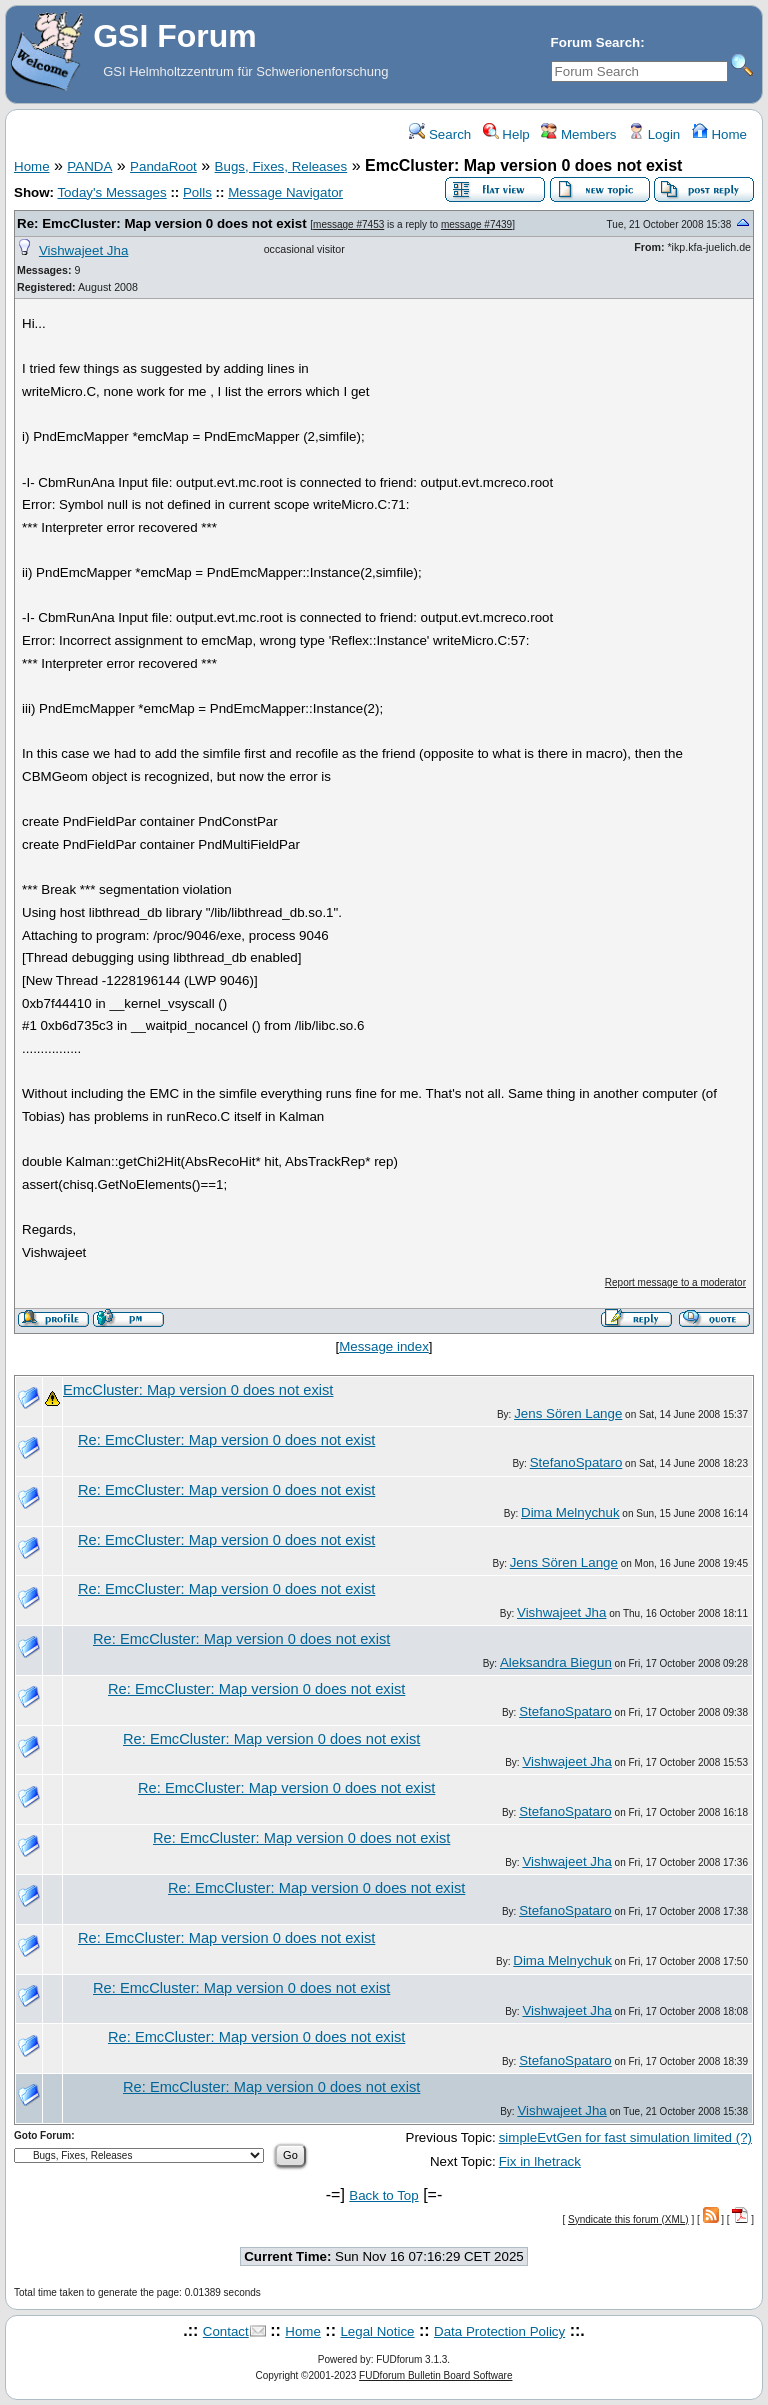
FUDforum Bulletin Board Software (435, 2375)
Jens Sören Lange (568, 1413)
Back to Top (383, 2195)
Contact (226, 2331)
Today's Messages (111, 192)
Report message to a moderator (675, 1282)
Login (654, 134)
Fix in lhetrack (540, 2161)
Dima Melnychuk (570, 1512)
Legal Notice (377, 2331)
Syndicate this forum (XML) (628, 2219)
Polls (197, 192)
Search (440, 134)
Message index (384, 1346)
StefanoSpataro (576, 1462)
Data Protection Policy (499, 2331)
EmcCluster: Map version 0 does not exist (198, 1390)
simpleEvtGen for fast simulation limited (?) (625, 2137)
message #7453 (348, 224)
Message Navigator (285, 192)
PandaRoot (163, 166)
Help (506, 134)
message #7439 (476, 224)
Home (719, 134)
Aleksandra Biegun (556, 1662)
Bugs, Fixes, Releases (281, 166)
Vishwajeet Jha (83, 250)
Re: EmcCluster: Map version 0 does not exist (162, 223)
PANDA (89, 166)
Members (578, 134)
